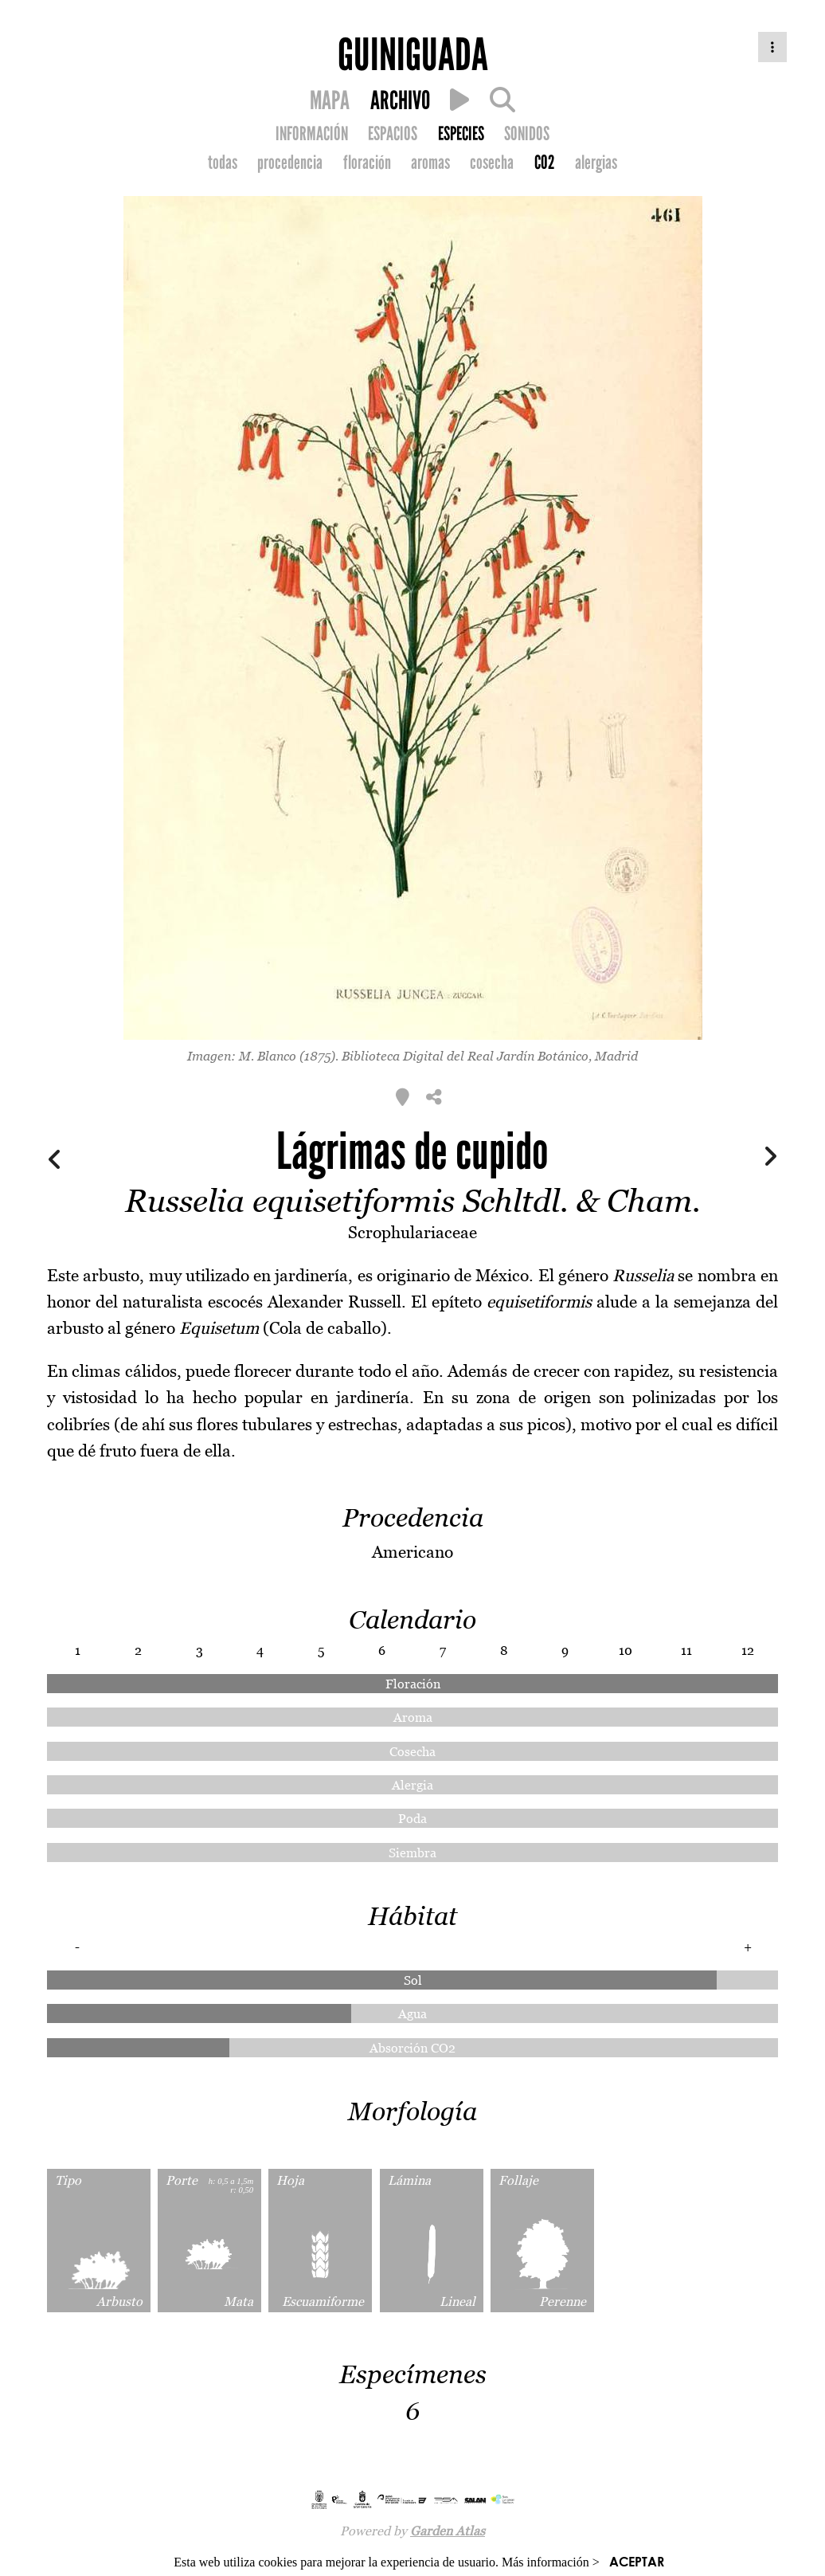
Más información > (551, 2562)
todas (222, 162)
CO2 (544, 162)
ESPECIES (461, 134)
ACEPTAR (636, 2561)
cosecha (492, 162)
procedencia (290, 162)
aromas (430, 162)
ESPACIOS (392, 134)
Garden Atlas (447, 2530)
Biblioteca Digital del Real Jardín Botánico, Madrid (490, 1056)
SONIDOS (526, 134)
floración (367, 162)
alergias (596, 162)
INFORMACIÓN (312, 134)
